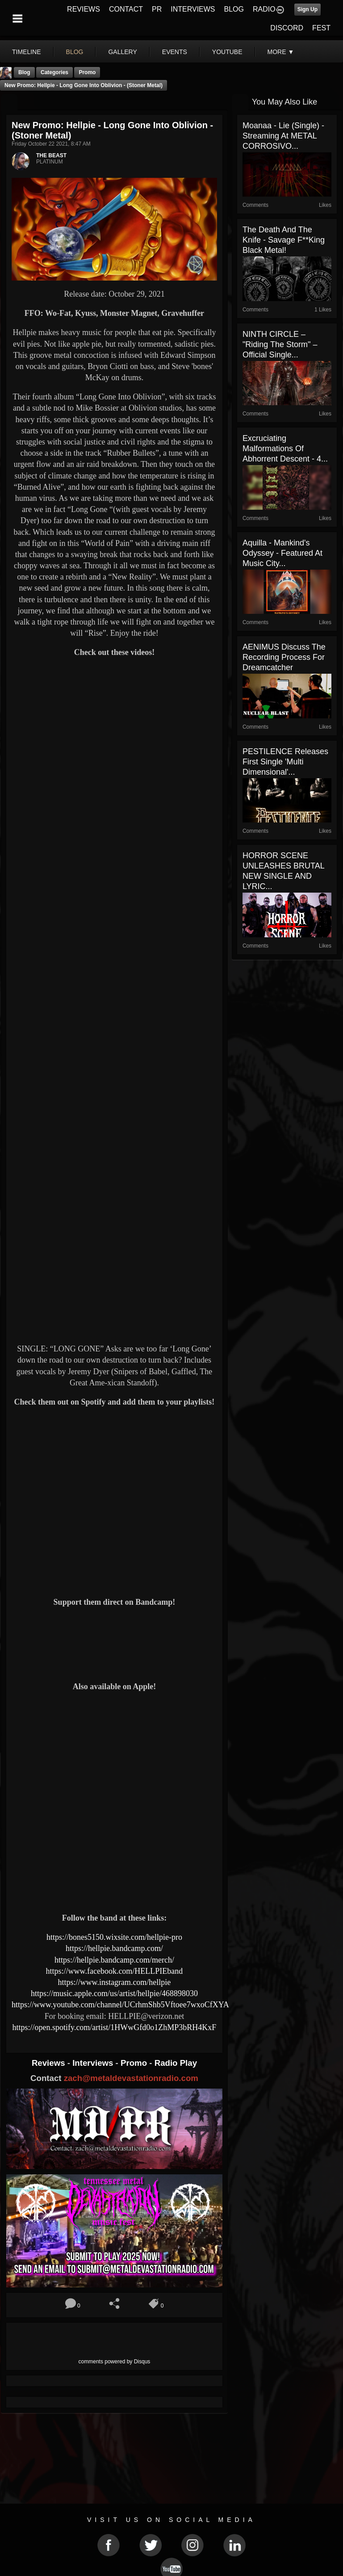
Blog (24, 72)
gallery (122, 51)
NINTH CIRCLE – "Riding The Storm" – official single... (280, 344)
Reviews (49, 2063)
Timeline (26, 51)
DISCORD (286, 28)
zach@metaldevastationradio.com (131, 2078)
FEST (321, 28)
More (281, 51)
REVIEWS (83, 9)
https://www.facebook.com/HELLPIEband (114, 1971)
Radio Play (176, 2063)
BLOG (234, 9)
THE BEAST (51, 155)
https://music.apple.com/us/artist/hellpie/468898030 (114, 1993)
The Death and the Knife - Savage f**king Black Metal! (284, 240)
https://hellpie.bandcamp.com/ (114, 1948)
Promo (135, 2063)
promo (87, 72)
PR (157, 9)
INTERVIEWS (193, 9)
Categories (54, 72)
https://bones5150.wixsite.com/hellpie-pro (114, 1937)
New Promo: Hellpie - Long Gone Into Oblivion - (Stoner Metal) (83, 85)
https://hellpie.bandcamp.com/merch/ (114, 1959)
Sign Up (307, 9)
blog (75, 51)
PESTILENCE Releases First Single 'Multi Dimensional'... (285, 761)
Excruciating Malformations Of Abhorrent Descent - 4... (285, 448)
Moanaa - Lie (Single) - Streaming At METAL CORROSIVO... (283, 136)
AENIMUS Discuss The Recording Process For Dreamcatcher (284, 657)
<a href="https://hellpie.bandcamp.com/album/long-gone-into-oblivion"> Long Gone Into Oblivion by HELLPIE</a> (114, 1643)
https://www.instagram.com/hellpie (114, 1982)
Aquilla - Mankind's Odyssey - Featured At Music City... (282, 553)
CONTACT (126, 9)
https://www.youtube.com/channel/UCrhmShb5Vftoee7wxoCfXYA (120, 2004)
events (174, 51)
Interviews (93, 2063)
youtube (227, 51)
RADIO (264, 9)
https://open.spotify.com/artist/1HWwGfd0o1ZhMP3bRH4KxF (115, 2027)
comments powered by (115, 2361)
